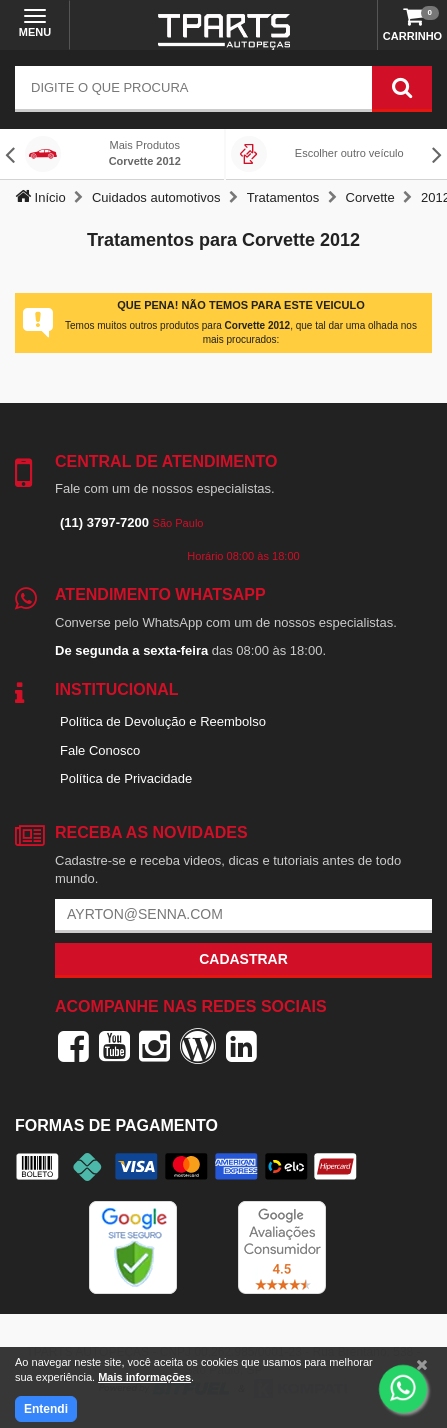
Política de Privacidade (126, 778)
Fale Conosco (100, 750)
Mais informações (144, 1377)
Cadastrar (243, 959)
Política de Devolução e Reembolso (163, 721)
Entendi (46, 1409)
